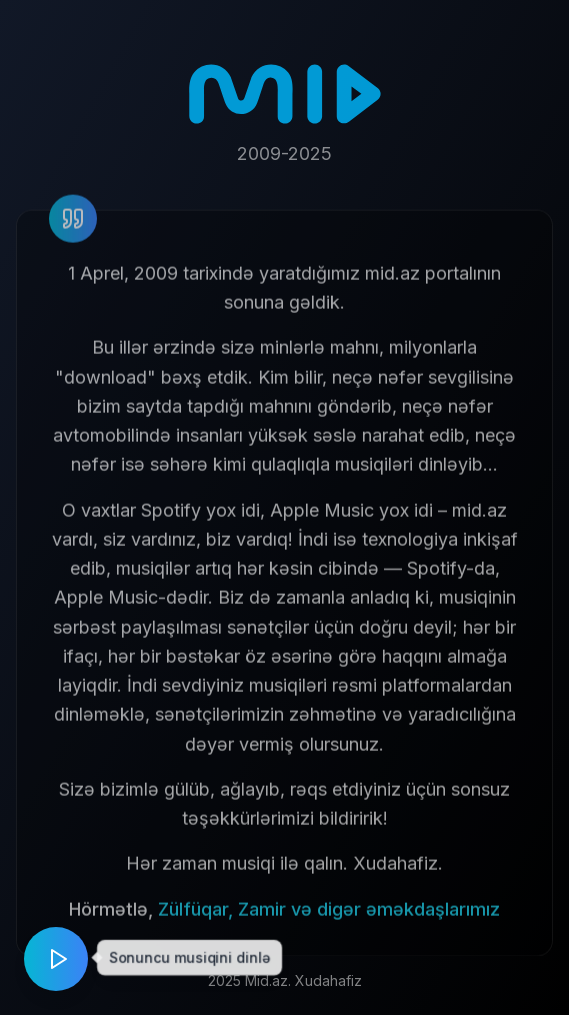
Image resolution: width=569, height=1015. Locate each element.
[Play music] (56, 959)
